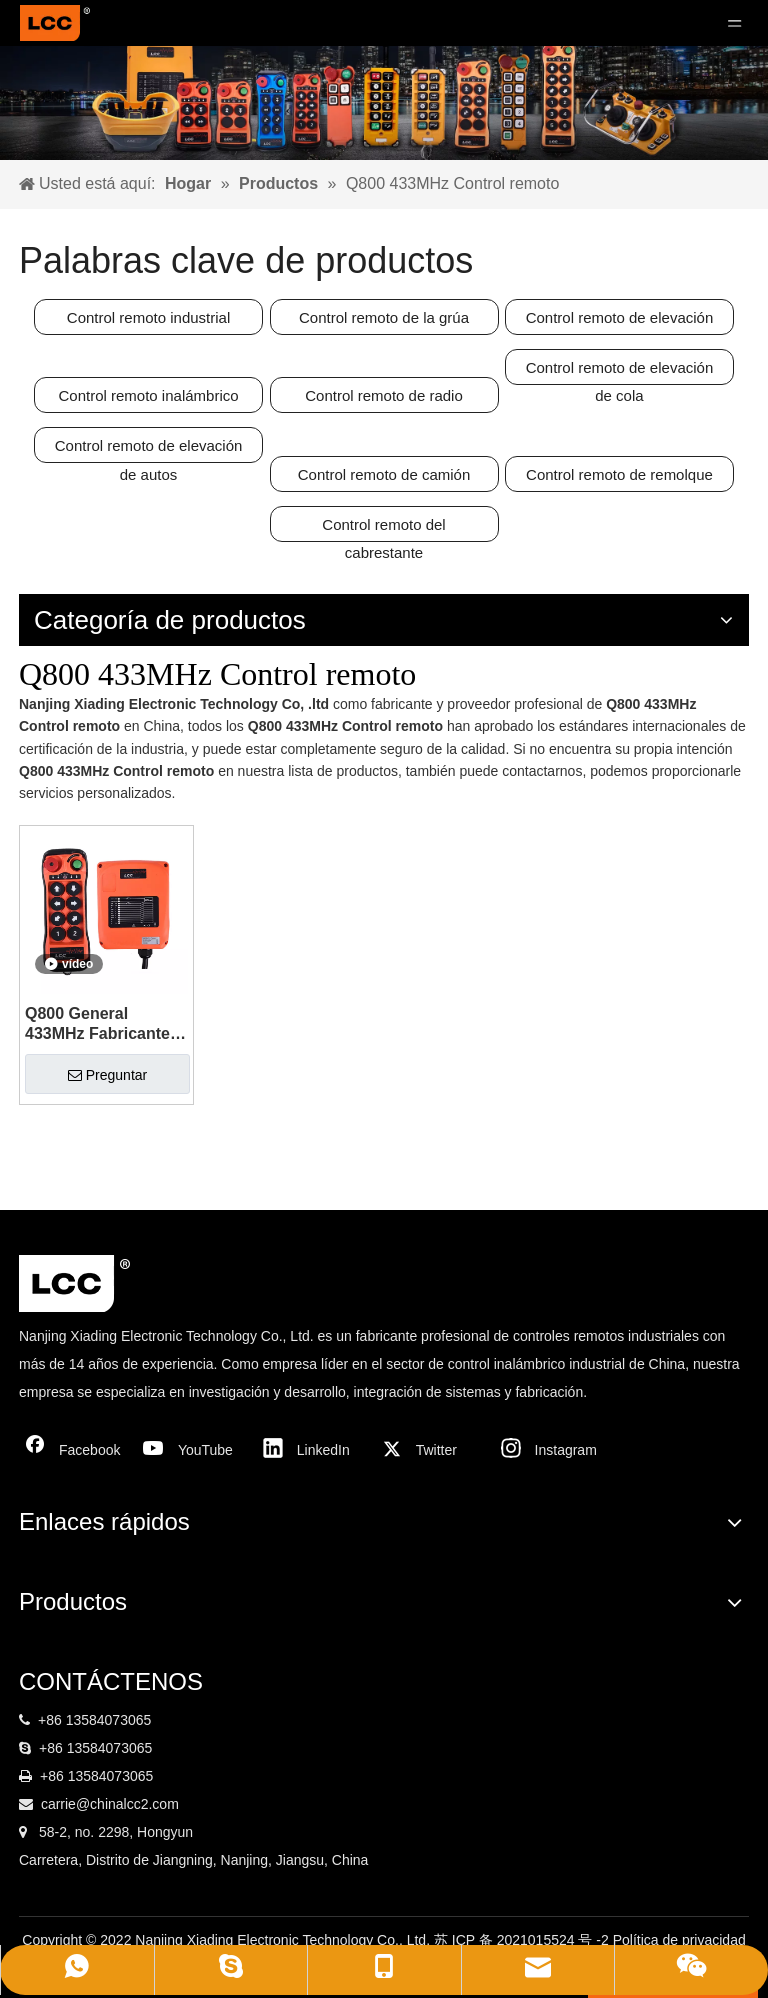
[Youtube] (193, 1450)
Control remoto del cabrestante (383, 529)
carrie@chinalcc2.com (110, 1804)
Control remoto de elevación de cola (620, 372)
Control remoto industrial (148, 317)
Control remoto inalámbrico (149, 395)
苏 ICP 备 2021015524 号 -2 (523, 1940)
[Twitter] (431, 1450)
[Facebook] (74, 1450)
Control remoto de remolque (619, 474)
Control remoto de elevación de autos (149, 450)
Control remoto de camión (384, 474)
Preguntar (107, 1075)
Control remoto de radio (384, 395)
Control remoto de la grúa (384, 317)
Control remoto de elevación (620, 317)
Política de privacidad (679, 1940)
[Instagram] (550, 1450)
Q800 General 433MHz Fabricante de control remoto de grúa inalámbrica (104, 1024)
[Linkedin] (312, 1450)
